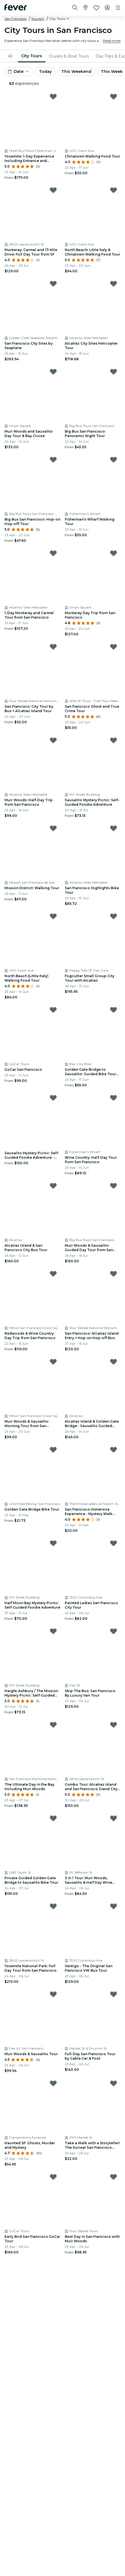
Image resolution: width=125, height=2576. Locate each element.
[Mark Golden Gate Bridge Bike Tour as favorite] (53, 1449)
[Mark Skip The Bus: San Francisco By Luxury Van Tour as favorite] (113, 1631)
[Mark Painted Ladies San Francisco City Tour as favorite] (113, 1543)
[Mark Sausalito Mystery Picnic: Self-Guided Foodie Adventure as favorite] (113, 740)
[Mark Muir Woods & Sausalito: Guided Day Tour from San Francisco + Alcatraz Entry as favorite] (113, 1185)
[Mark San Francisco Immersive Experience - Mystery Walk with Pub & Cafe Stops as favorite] (113, 1449)
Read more (112, 41)
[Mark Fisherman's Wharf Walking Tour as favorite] (113, 459)
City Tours (31, 55)
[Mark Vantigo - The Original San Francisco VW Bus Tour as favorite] (113, 1906)
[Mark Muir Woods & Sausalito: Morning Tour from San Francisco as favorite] (53, 1361)
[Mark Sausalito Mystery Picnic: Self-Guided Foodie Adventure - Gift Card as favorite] (53, 1097)
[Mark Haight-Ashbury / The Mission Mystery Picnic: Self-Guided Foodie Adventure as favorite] (53, 1631)
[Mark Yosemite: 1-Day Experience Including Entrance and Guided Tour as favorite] (53, 96)
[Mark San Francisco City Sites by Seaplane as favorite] (53, 283)
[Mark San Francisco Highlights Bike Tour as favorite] (113, 828)
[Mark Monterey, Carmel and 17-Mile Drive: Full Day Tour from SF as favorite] (53, 190)
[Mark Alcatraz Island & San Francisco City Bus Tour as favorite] (53, 1185)
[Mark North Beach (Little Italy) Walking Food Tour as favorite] (53, 916)
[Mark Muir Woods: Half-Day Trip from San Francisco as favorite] (53, 740)
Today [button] (45, 71)
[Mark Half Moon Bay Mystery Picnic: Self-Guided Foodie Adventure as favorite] (53, 1543)
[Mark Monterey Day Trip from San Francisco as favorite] (113, 553)
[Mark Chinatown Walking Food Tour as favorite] (113, 96)
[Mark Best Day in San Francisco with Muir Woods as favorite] (113, 2177)
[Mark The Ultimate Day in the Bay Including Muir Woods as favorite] (53, 1724)
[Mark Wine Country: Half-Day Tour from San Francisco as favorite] (113, 1097)
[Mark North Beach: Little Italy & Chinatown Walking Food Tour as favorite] (113, 190)
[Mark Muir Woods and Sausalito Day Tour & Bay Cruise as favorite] (53, 371)
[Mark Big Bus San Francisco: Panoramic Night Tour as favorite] (113, 371)
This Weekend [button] (76, 71)
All (10, 56)
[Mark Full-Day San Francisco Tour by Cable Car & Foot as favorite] (113, 1994)
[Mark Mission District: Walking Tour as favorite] (53, 828)
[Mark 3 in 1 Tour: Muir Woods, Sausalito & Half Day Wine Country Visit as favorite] (113, 1818)
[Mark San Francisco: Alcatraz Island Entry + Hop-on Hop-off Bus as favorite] (113, 1273)
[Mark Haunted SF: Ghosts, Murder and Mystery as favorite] (53, 2083)
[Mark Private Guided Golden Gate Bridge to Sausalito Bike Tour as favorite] (53, 1818)
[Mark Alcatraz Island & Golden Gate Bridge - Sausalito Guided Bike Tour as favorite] (113, 1361)
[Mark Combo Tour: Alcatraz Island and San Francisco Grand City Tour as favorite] (113, 1724)
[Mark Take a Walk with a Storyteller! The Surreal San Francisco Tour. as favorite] (113, 2083)
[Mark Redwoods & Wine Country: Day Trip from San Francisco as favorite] (53, 1273)
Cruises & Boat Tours (69, 56)
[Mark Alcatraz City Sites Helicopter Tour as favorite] (113, 283)
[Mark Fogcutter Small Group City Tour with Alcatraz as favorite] (113, 916)
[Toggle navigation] (118, 7)
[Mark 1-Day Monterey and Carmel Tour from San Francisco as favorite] (53, 553)
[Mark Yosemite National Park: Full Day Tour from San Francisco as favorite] (53, 1906)
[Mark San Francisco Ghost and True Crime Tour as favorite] (113, 646)
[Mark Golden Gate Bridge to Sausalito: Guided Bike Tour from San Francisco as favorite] (113, 1009)
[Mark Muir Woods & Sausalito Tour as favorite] (53, 1994)
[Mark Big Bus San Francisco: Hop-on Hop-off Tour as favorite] (53, 459)
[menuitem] (11, 56)
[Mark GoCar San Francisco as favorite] (53, 1009)
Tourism (37, 18)
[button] (59, 18)
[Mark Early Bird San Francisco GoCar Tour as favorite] (53, 2177)
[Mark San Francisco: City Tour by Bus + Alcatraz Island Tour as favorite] (53, 646)
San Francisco (15, 18)
